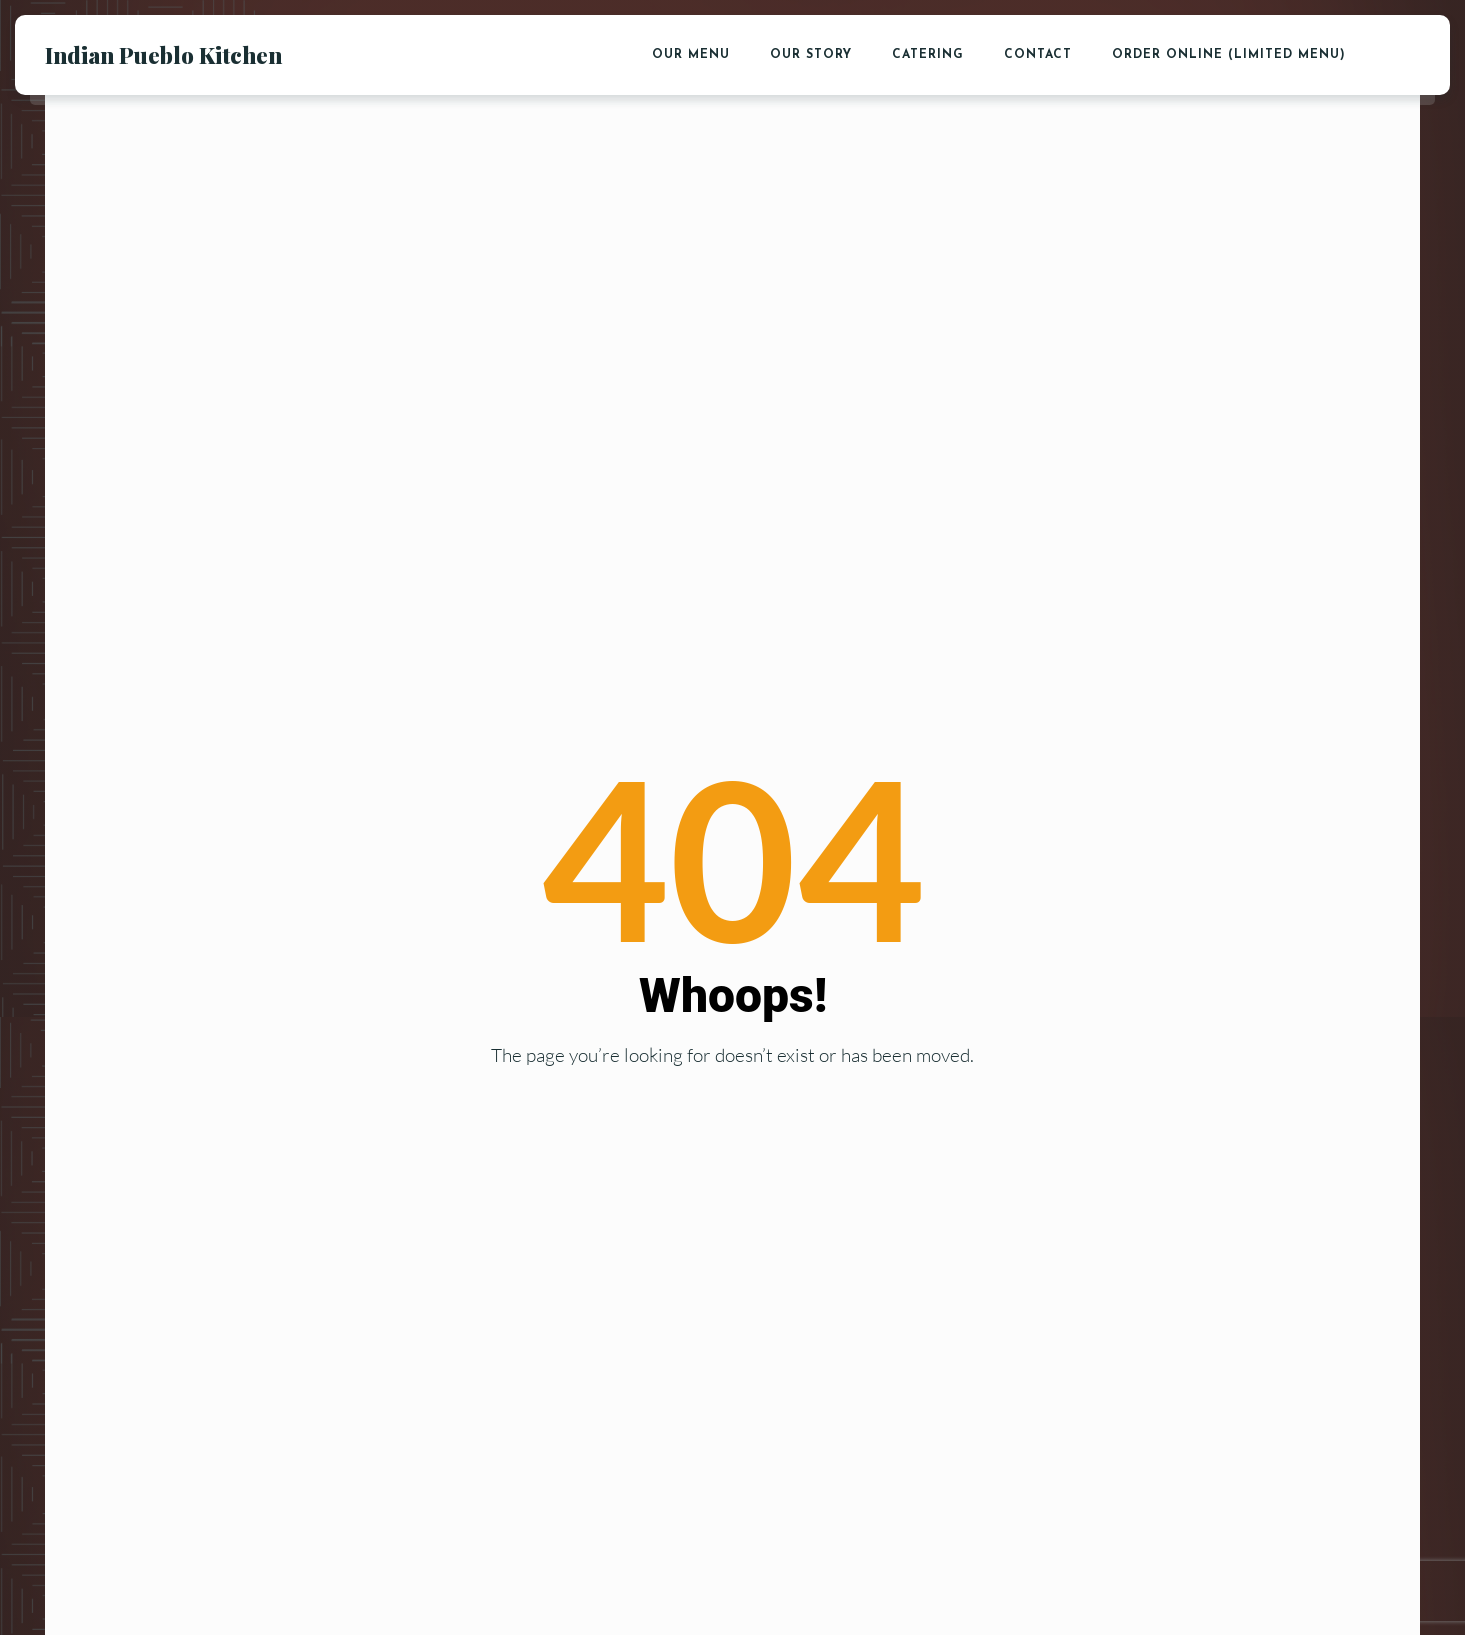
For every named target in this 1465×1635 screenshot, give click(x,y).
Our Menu (691, 55)
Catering (928, 55)
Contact (1038, 55)
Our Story (811, 55)
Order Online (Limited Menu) (1229, 55)
